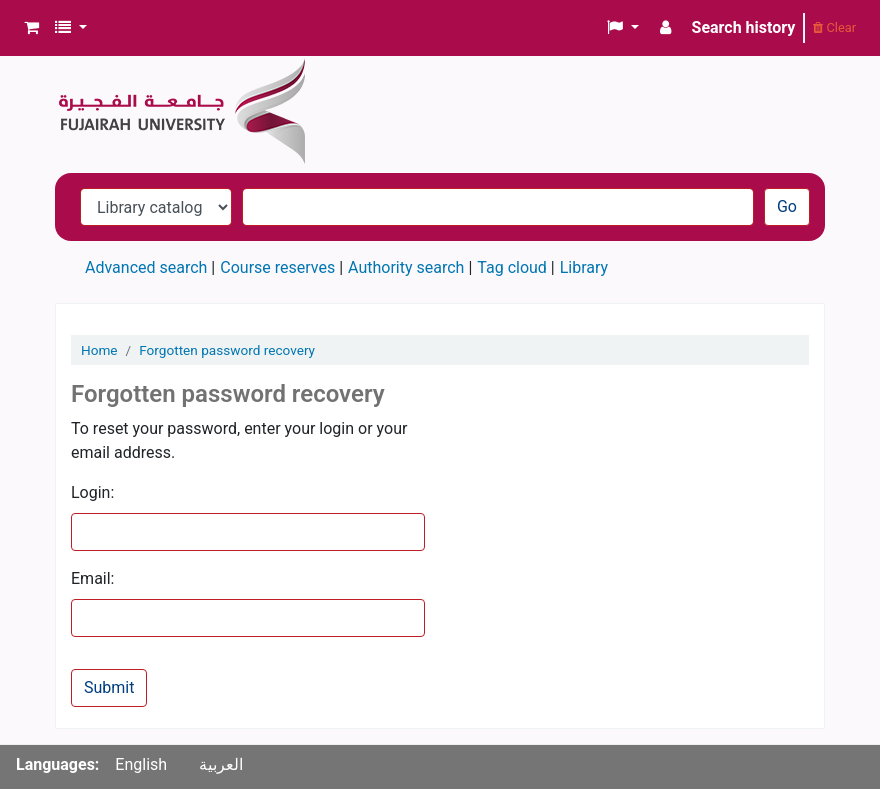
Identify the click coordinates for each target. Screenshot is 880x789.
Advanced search (146, 267)
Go (787, 206)
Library (584, 267)
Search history (744, 27)
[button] (31, 28)
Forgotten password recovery (227, 350)
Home (99, 350)
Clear (834, 27)
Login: (92, 492)
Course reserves (277, 267)
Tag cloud (512, 267)
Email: (92, 578)
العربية (221, 764)
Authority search (406, 267)
